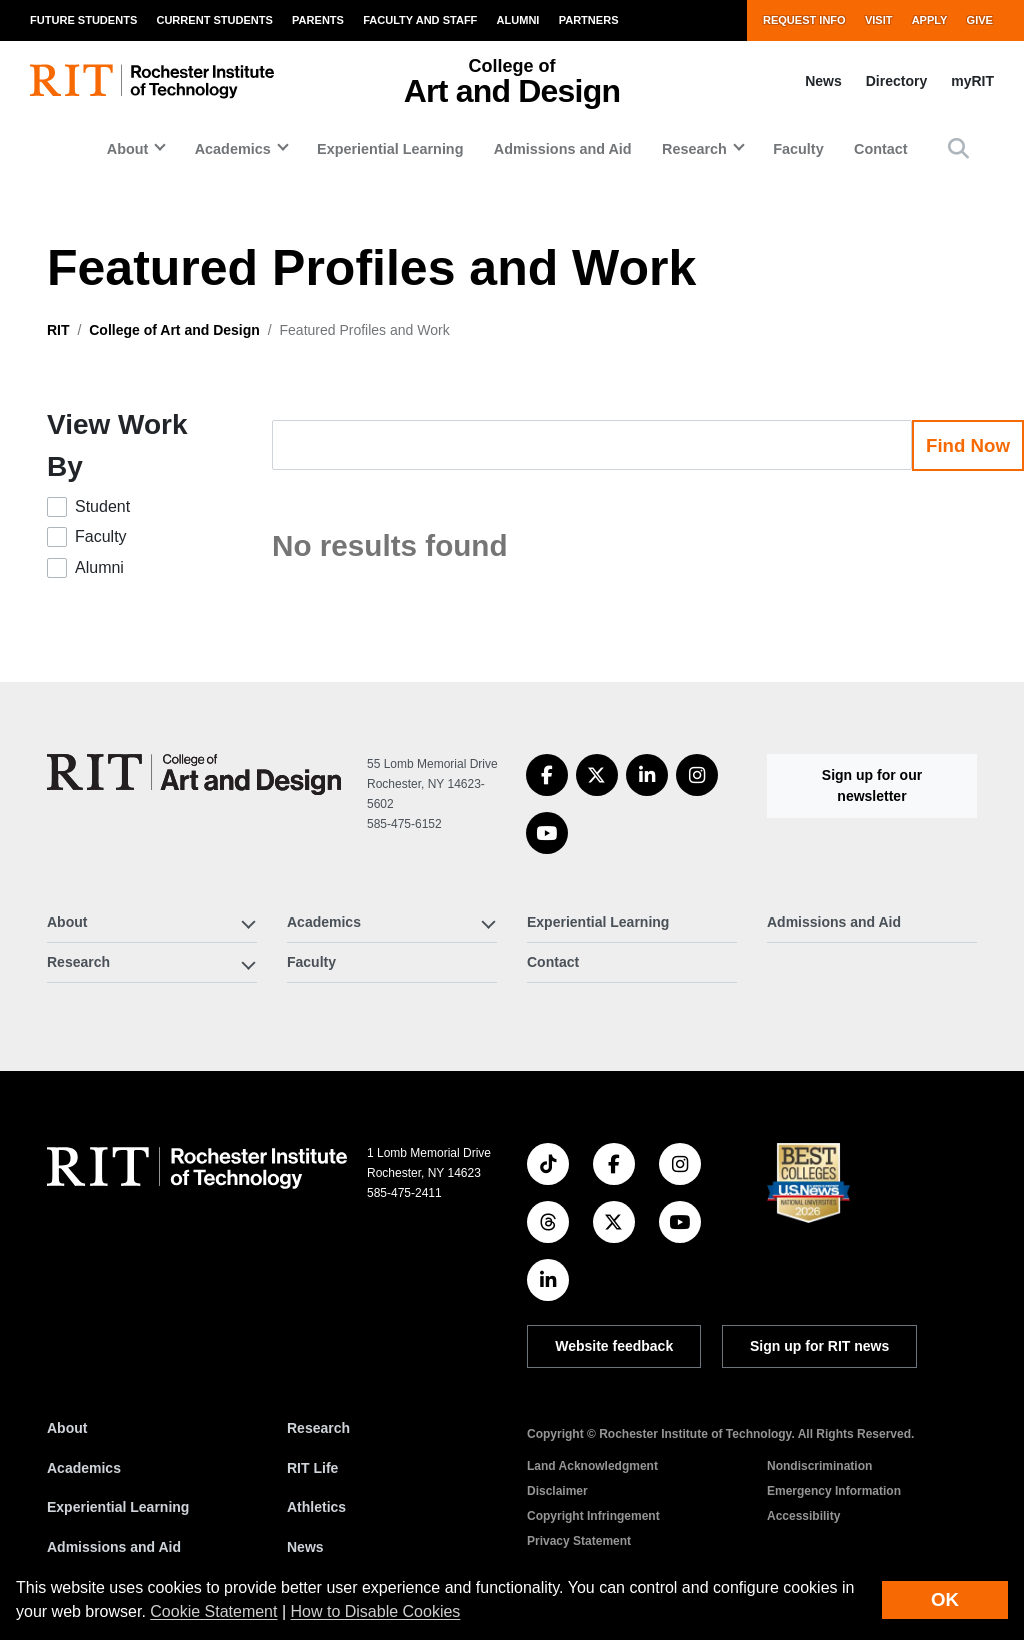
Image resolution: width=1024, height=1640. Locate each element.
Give (980, 20)
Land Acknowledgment (592, 1466)
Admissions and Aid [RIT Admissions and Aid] (114, 1547)
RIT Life (312, 1468)
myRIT (972, 81)
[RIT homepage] (152, 81)
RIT (58, 330)
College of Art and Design (174, 330)
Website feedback (614, 1346)
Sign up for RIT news (819, 1346)
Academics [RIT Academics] (84, 1468)
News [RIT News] (305, 1547)
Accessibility (803, 1516)
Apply (930, 20)
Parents (318, 20)
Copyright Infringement (593, 1516)
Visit (879, 20)
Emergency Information (834, 1491)
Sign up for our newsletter (872, 785)
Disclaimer (557, 1491)
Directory (896, 81)
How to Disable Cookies (376, 1611)
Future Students (83, 20)
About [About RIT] (67, 1428)
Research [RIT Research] (318, 1428)
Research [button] (694, 149)
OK (945, 1599)
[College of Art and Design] (194, 774)
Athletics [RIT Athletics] (316, 1507)
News (823, 81)
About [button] (128, 149)
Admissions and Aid (563, 149)
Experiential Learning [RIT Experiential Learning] (118, 1507)
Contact (881, 149)
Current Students (214, 20)
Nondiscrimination (819, 1466)
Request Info (804, 20)
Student (102, 506)
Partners (589, 20)
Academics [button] (233, 149)
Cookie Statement (213, 1611)
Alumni (518, 20)
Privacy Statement (579, 1541)
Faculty (798, 149)
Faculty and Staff (420, 20)
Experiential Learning (390, 149)
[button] (958, 148)
